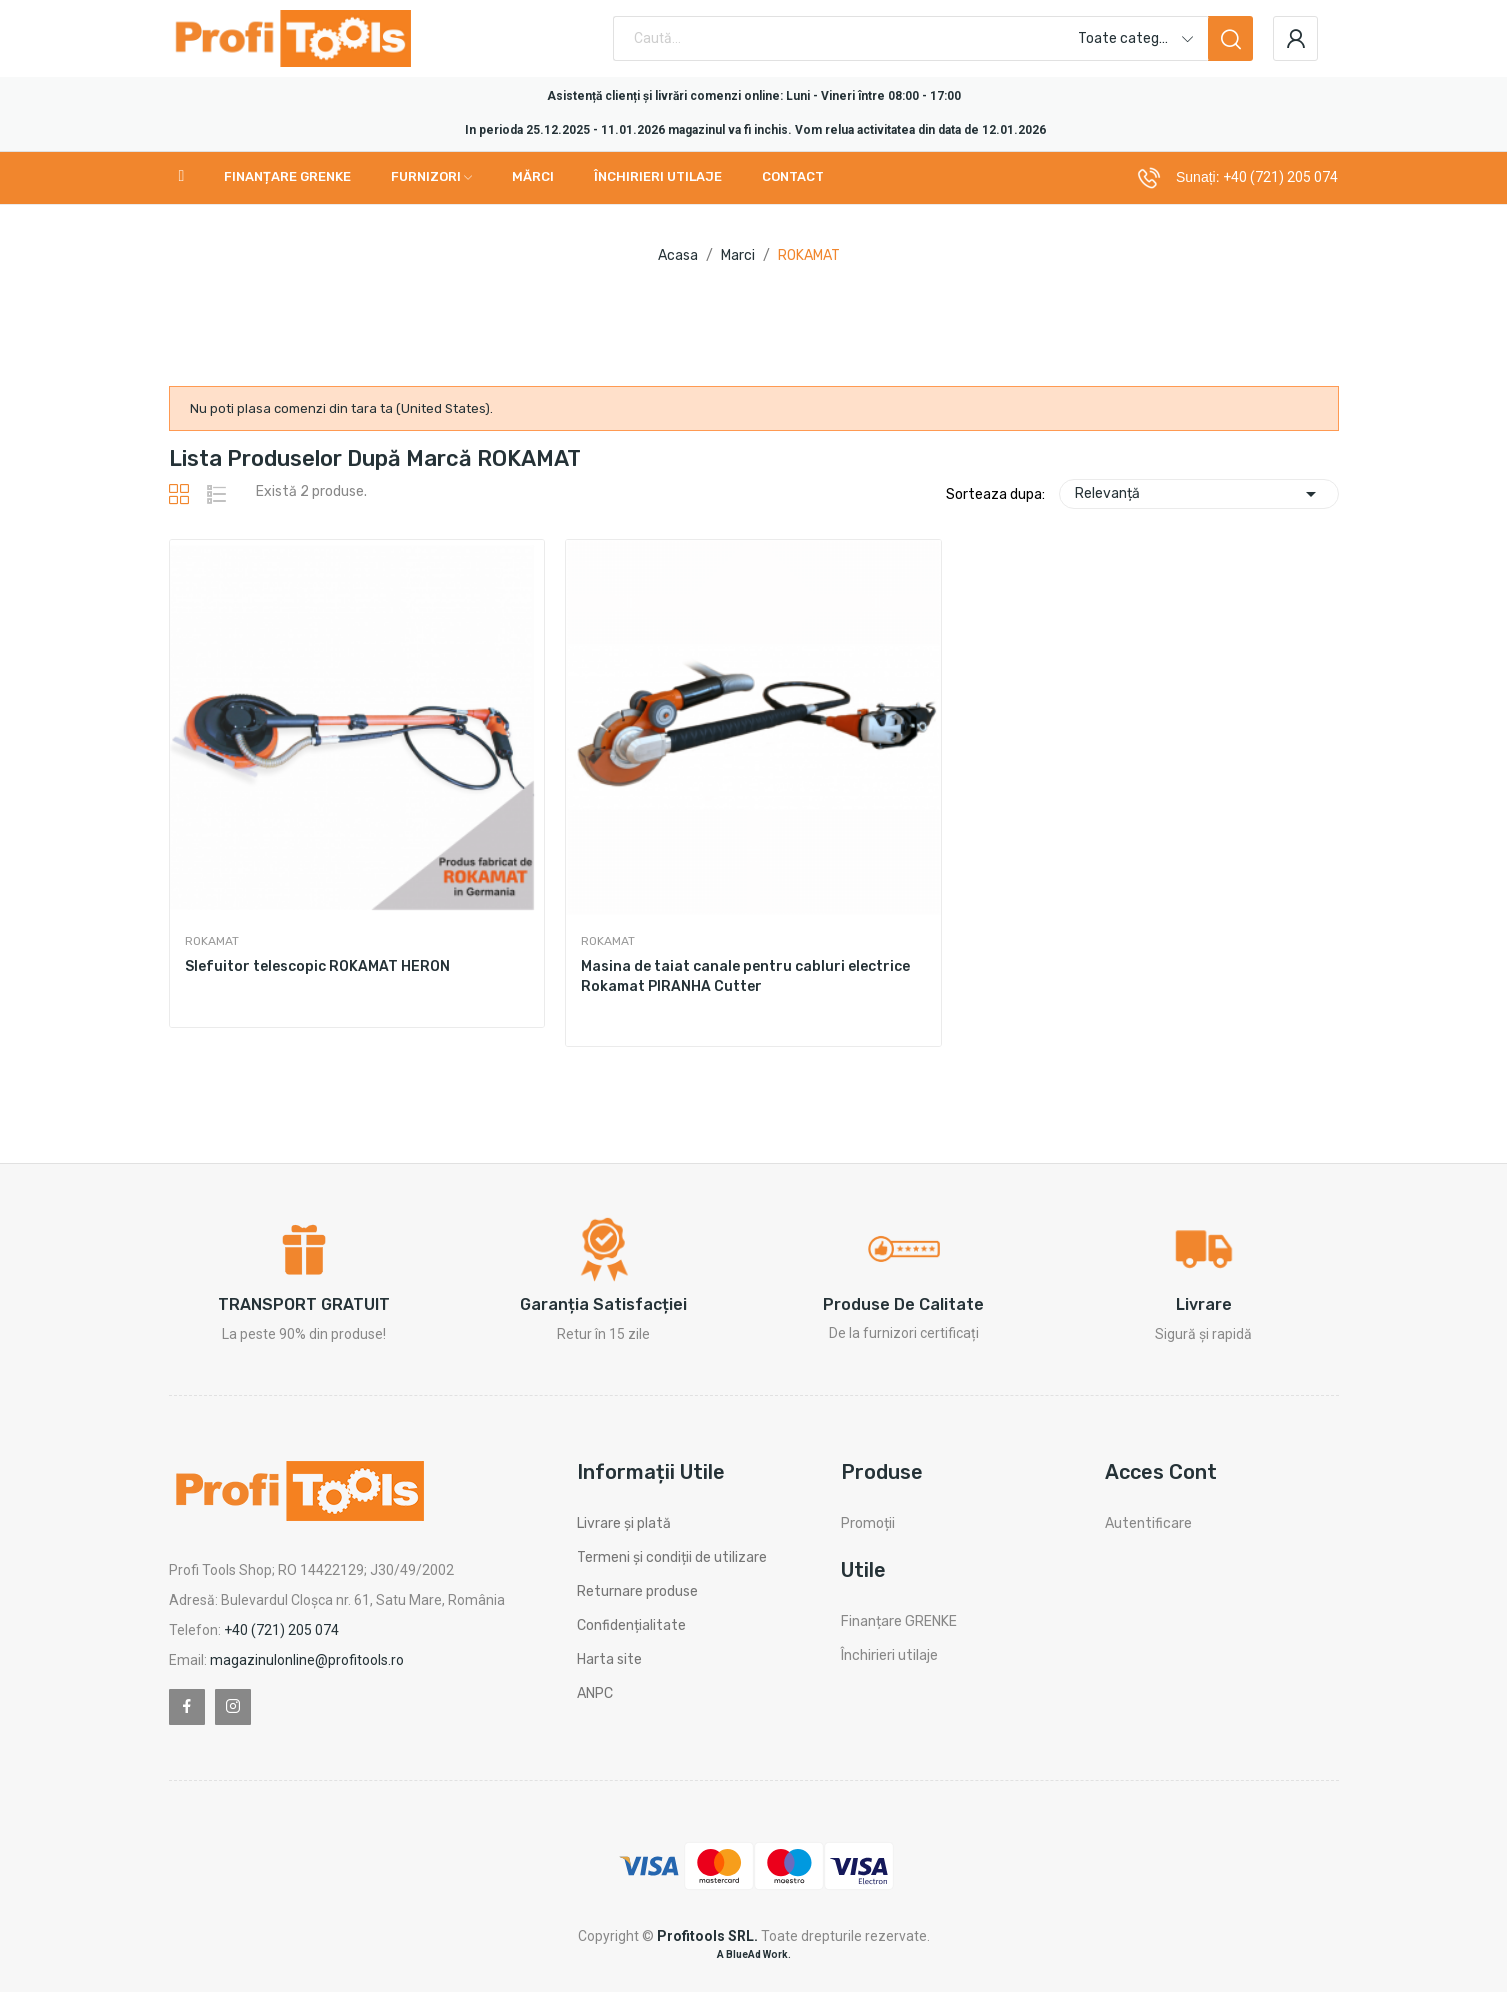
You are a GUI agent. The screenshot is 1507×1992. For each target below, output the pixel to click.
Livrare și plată (624, 1523)
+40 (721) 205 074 (1280, 177)
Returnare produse (637, 1591)
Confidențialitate (631, 1625)
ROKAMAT (212, 941)
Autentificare (1148, 1523)
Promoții (868, 1523)
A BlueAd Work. (754, 1954)
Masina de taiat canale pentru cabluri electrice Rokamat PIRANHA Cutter (745, 976)
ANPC (595, 1693)
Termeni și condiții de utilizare (672, 1557)
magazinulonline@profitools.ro (307, 1660)
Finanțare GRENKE (899, 1621)
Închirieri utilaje (889, 1655)
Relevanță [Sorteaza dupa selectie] (1199, 494)
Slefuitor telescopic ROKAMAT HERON (317, 966)
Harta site (609, 1659)
